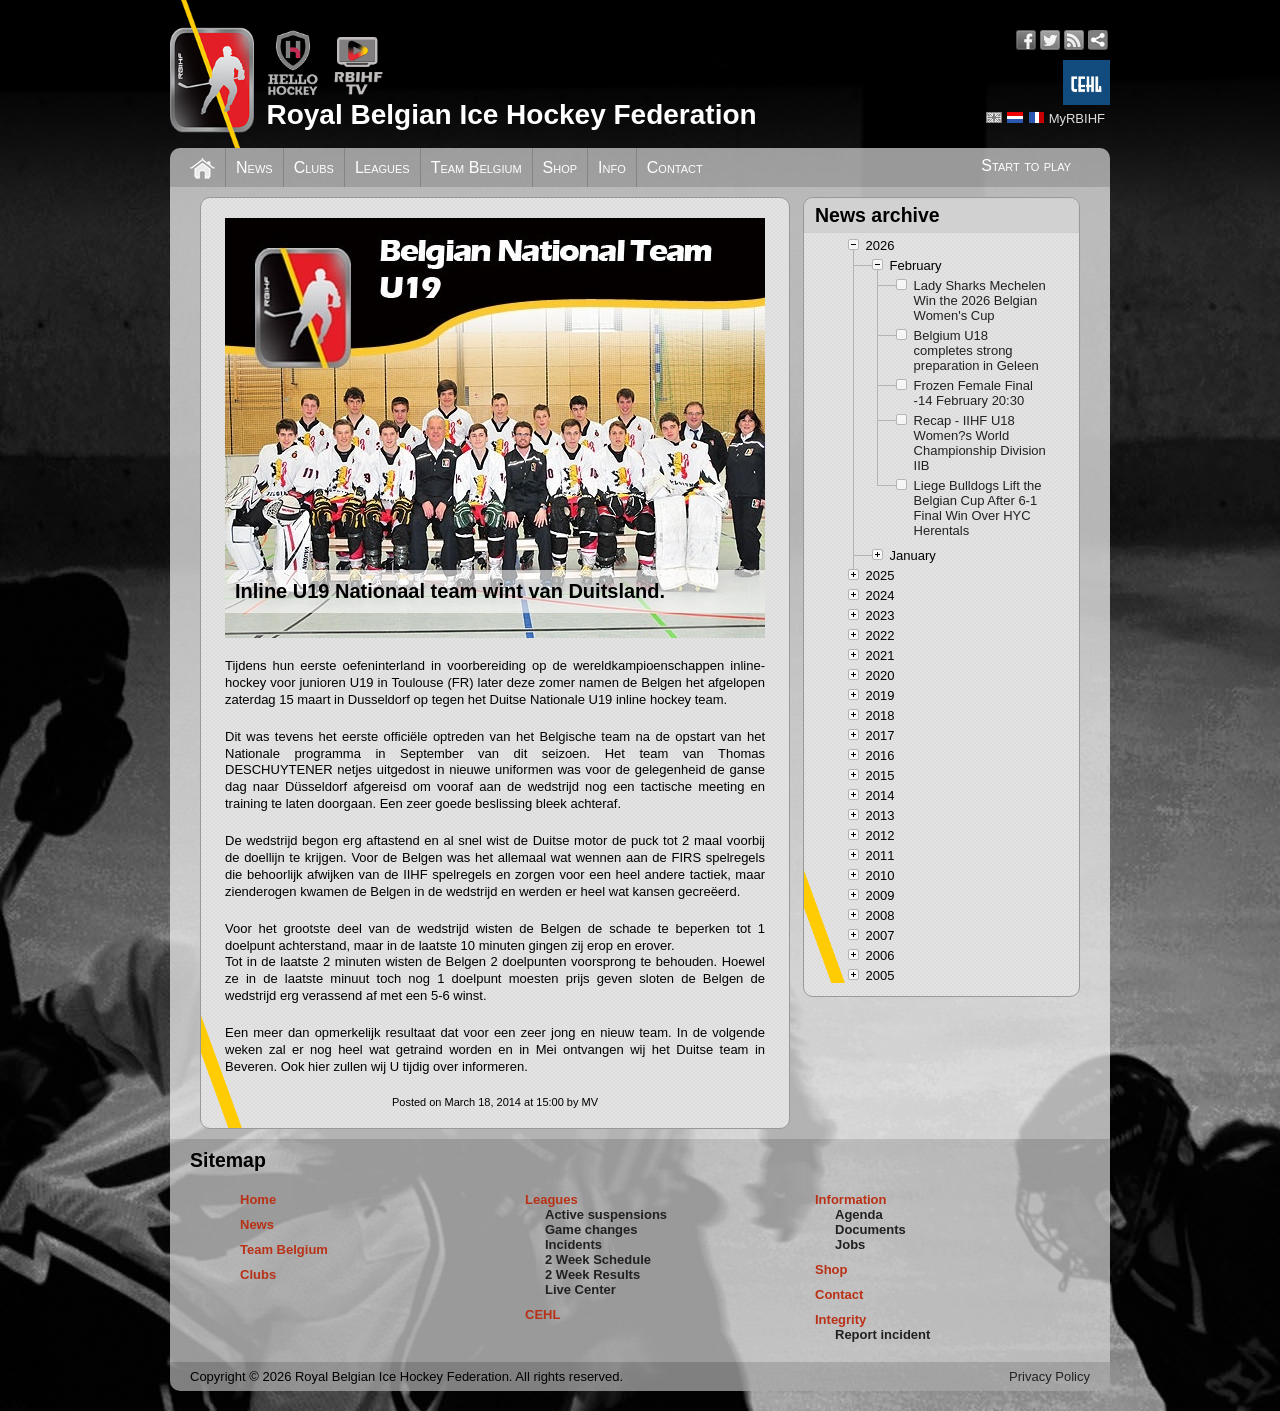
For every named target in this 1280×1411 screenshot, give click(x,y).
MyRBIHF (1077, 118)
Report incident (882, 1334)
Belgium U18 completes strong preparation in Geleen (976, 350)
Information (851, 1199)
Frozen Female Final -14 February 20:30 (973, 393)
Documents (870, 1229)
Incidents (573, 1244)
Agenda (859, 1214)
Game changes (591, 1229)
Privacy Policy (1049, 1376)
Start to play (1026, 165)
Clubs (314, 167)
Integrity (840, 1319)
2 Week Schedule (598, 1259)
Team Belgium (476, 167)
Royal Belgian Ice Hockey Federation (511, 114)
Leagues (382, 167)
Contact (675, 167)
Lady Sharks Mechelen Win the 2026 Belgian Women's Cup (980, 300)
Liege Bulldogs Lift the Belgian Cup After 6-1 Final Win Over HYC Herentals (978, 508)
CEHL (542, 1314)
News (254, 167)
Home (258, 1199)
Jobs (850, 1244)
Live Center (580, 1289)
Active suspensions (606, 1214)
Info (612, 167)
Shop (560, 167)
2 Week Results (592, 1274)
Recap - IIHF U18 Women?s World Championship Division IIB (980, 443)
